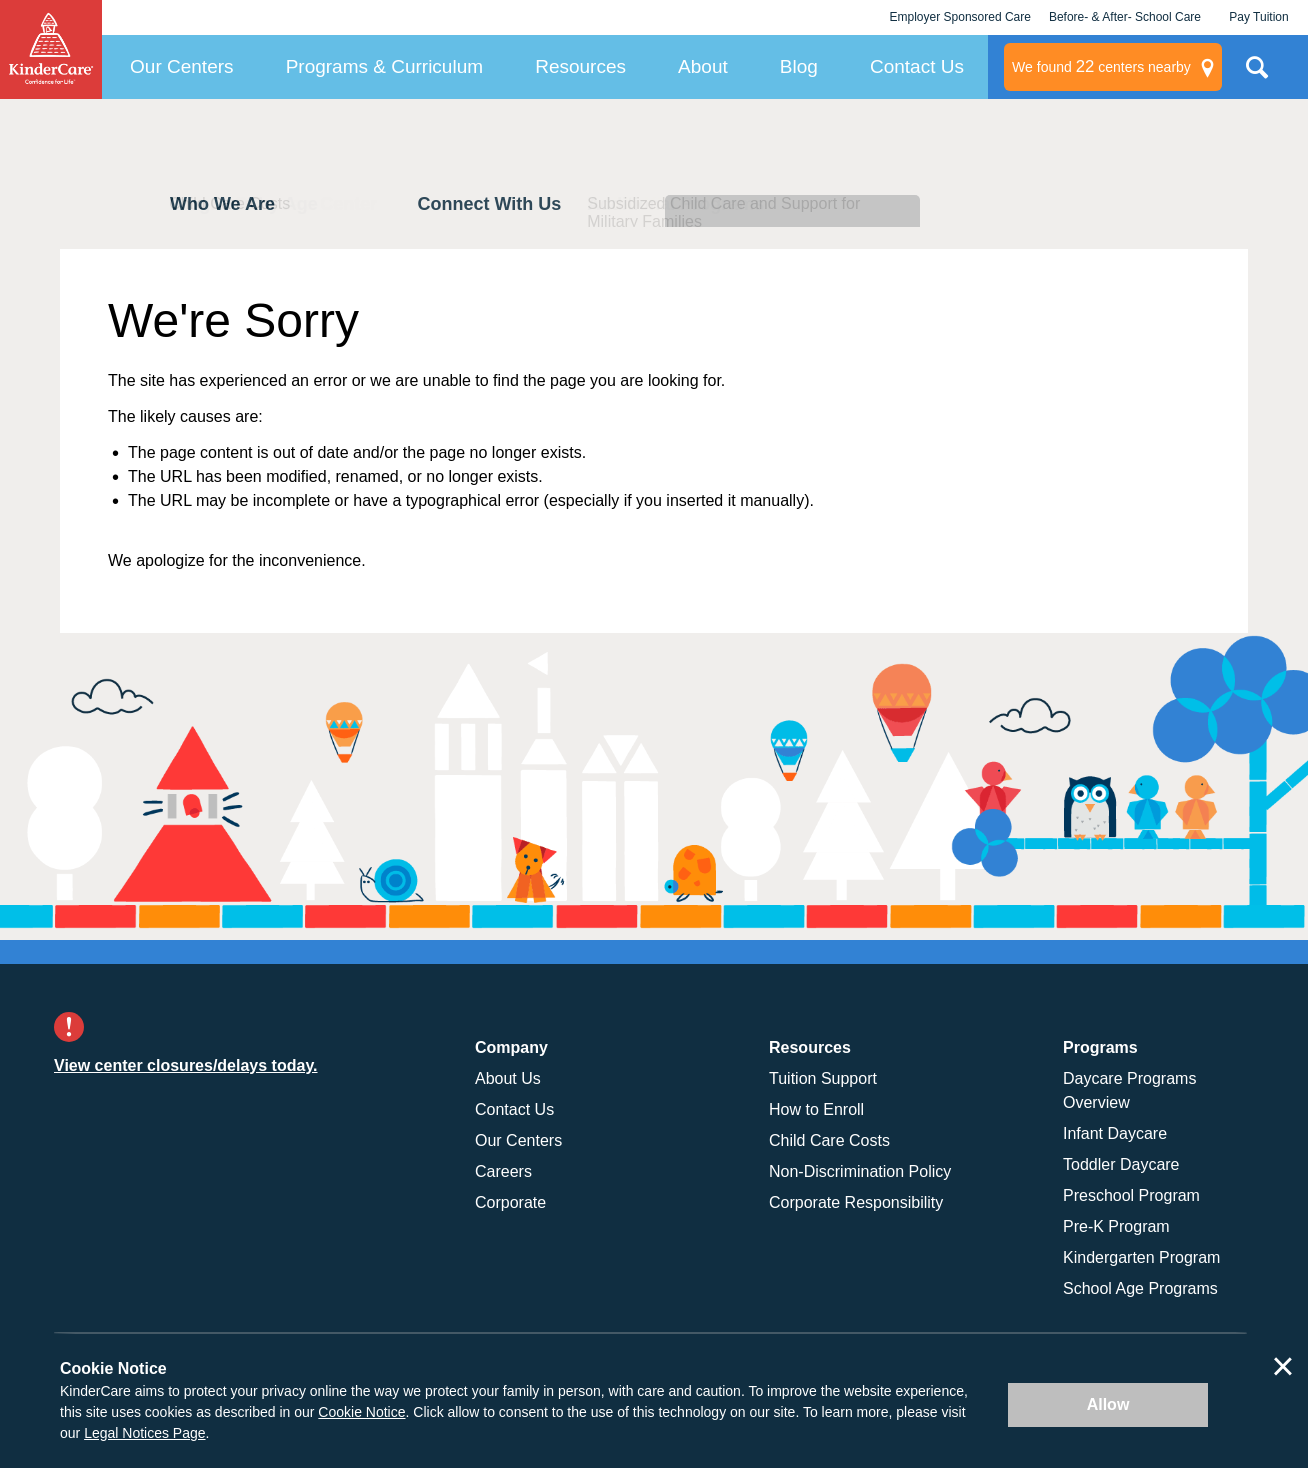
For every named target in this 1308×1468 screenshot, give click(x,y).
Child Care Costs (829, 1140)
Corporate (510, 1202)
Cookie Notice (361, 1412)
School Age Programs (1140, 1288)
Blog (799, 66)
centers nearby (1101, 67)
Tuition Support (823, 1078)
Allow (1108, 1404)
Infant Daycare (1115, 1133)
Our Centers (181, 66)
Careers (503, 1171)
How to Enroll (816, 1109)
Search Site (1257, 75)
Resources (580, 66)
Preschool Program (1131, 1195)
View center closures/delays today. (186, 1065)
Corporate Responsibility (856, 1202)
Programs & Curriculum (384, 66)
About (703, 66)
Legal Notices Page (144, 1433)
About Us (508, 1078)
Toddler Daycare (1121, 1164)
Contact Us (917, 66)
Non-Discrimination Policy (860, 1171)
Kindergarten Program (1141, 1257)
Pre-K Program (1116, 1226)
